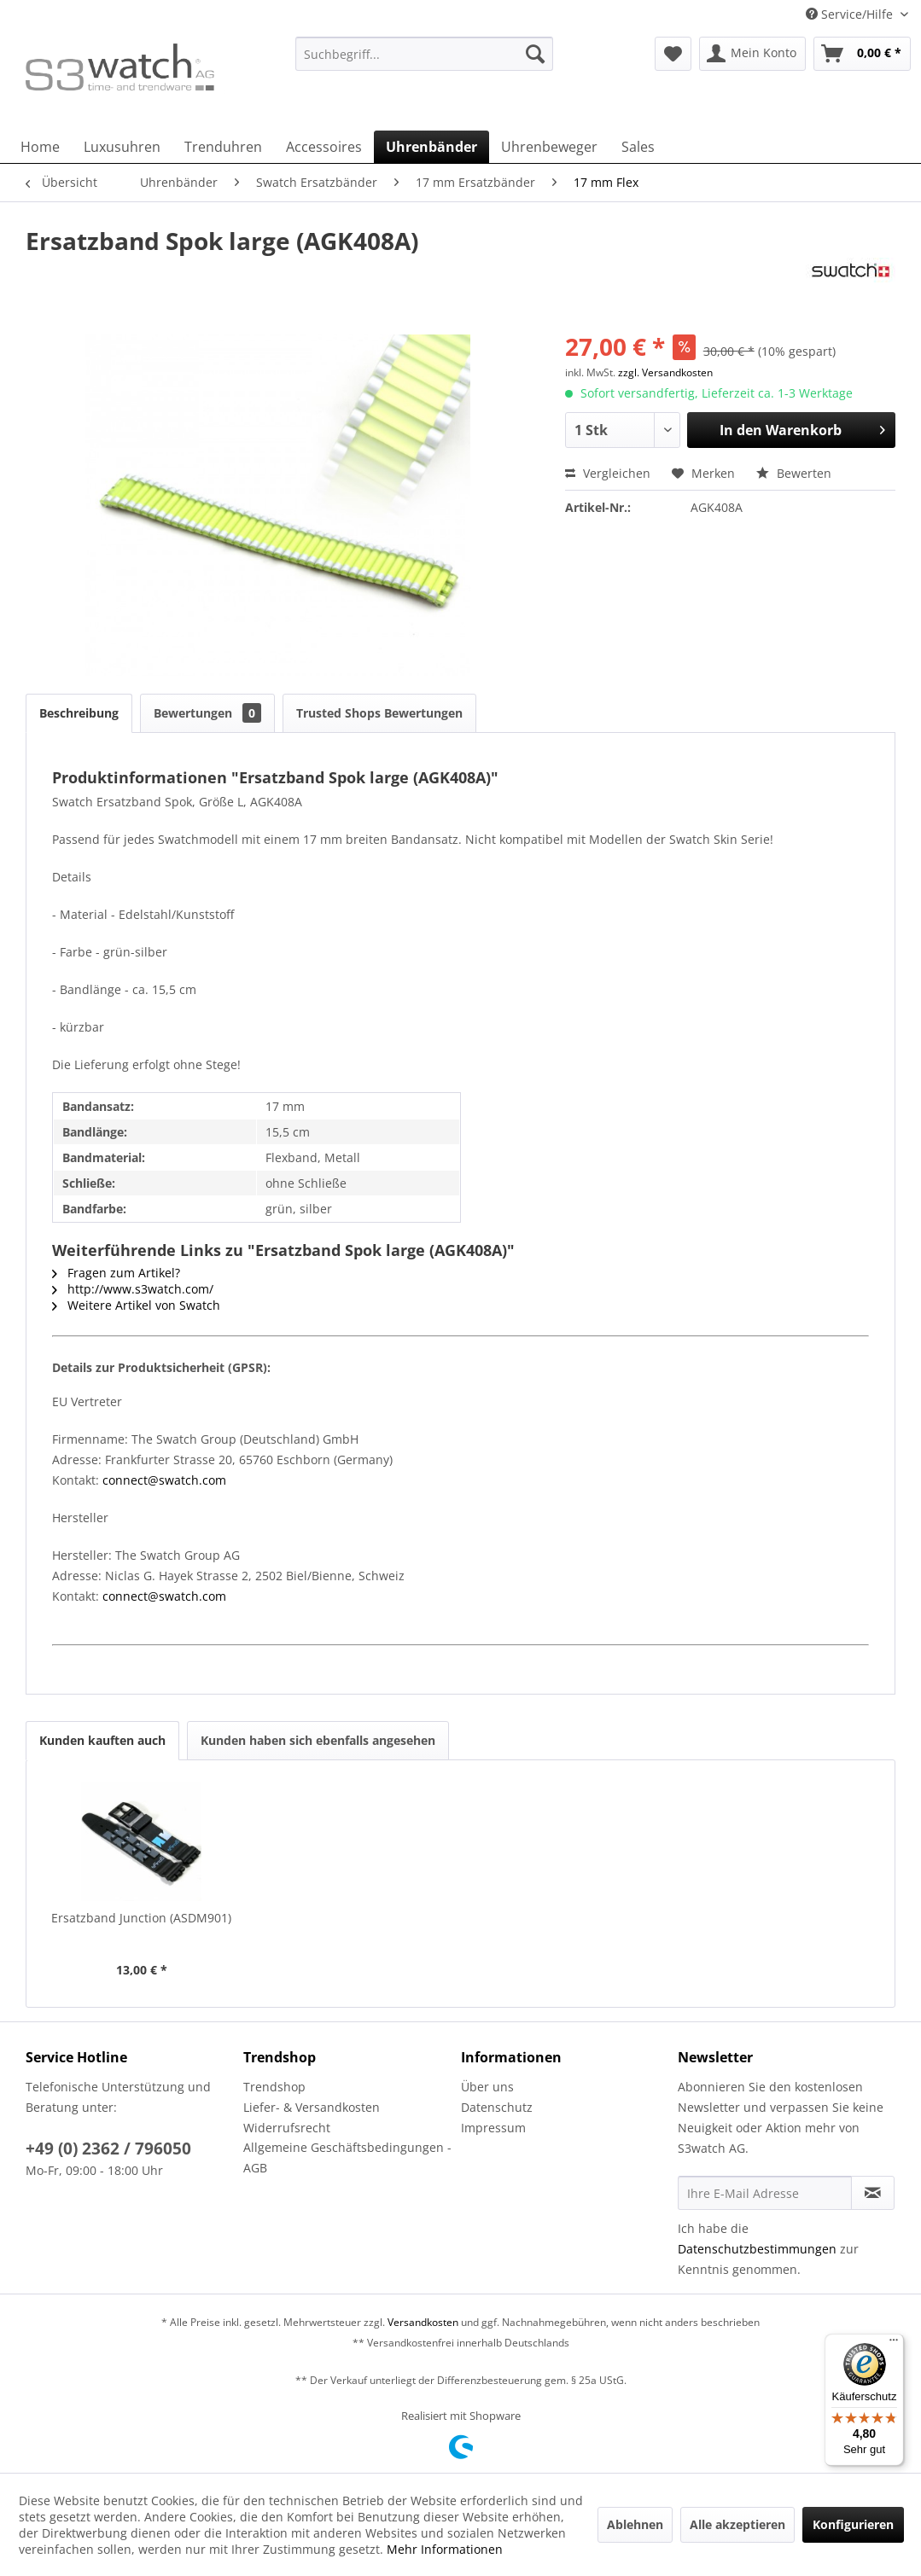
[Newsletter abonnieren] (873, 2193)
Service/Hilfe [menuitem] (851, 14)
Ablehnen (635, 2524)
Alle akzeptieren (737, 2524)
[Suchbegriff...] (424, 54)
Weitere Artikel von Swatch (136, 1305)
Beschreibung (79, 713)
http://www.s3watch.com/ (132, 1289)
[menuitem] (424, 62)
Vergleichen (607, 473)
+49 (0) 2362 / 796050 (108, 2148)
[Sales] (638, 147)
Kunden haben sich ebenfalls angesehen (318, 1740)
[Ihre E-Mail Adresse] (765, 2193)
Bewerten (793, 473)
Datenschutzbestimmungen (757, 2249)
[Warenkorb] (862, 54)
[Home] (40, 147)
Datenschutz (497, 2107)
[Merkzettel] (673, 54)
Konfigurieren (853, 2524)
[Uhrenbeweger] (549, 147)
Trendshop (274, 2087)
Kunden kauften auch (102, 1740)
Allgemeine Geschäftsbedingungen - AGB (347, 2157)
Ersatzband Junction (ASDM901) (141, 1918)
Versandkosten (423, 2322)
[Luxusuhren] (122, 147)
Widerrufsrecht (286, 2128)
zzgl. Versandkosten (665, 372)
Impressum (493, 2128)
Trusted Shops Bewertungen (379, 713)
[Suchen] (535, 54)
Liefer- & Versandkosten (311, 2107)
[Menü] (893, 2344)
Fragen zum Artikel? (116, 1273)
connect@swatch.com (164, 1480)
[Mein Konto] (752, 54)
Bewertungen (207, 713)
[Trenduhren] (223, 147)
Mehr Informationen (445, 2549)
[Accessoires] (324, 147)
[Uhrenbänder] (431, 147)
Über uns (487, 2087)
